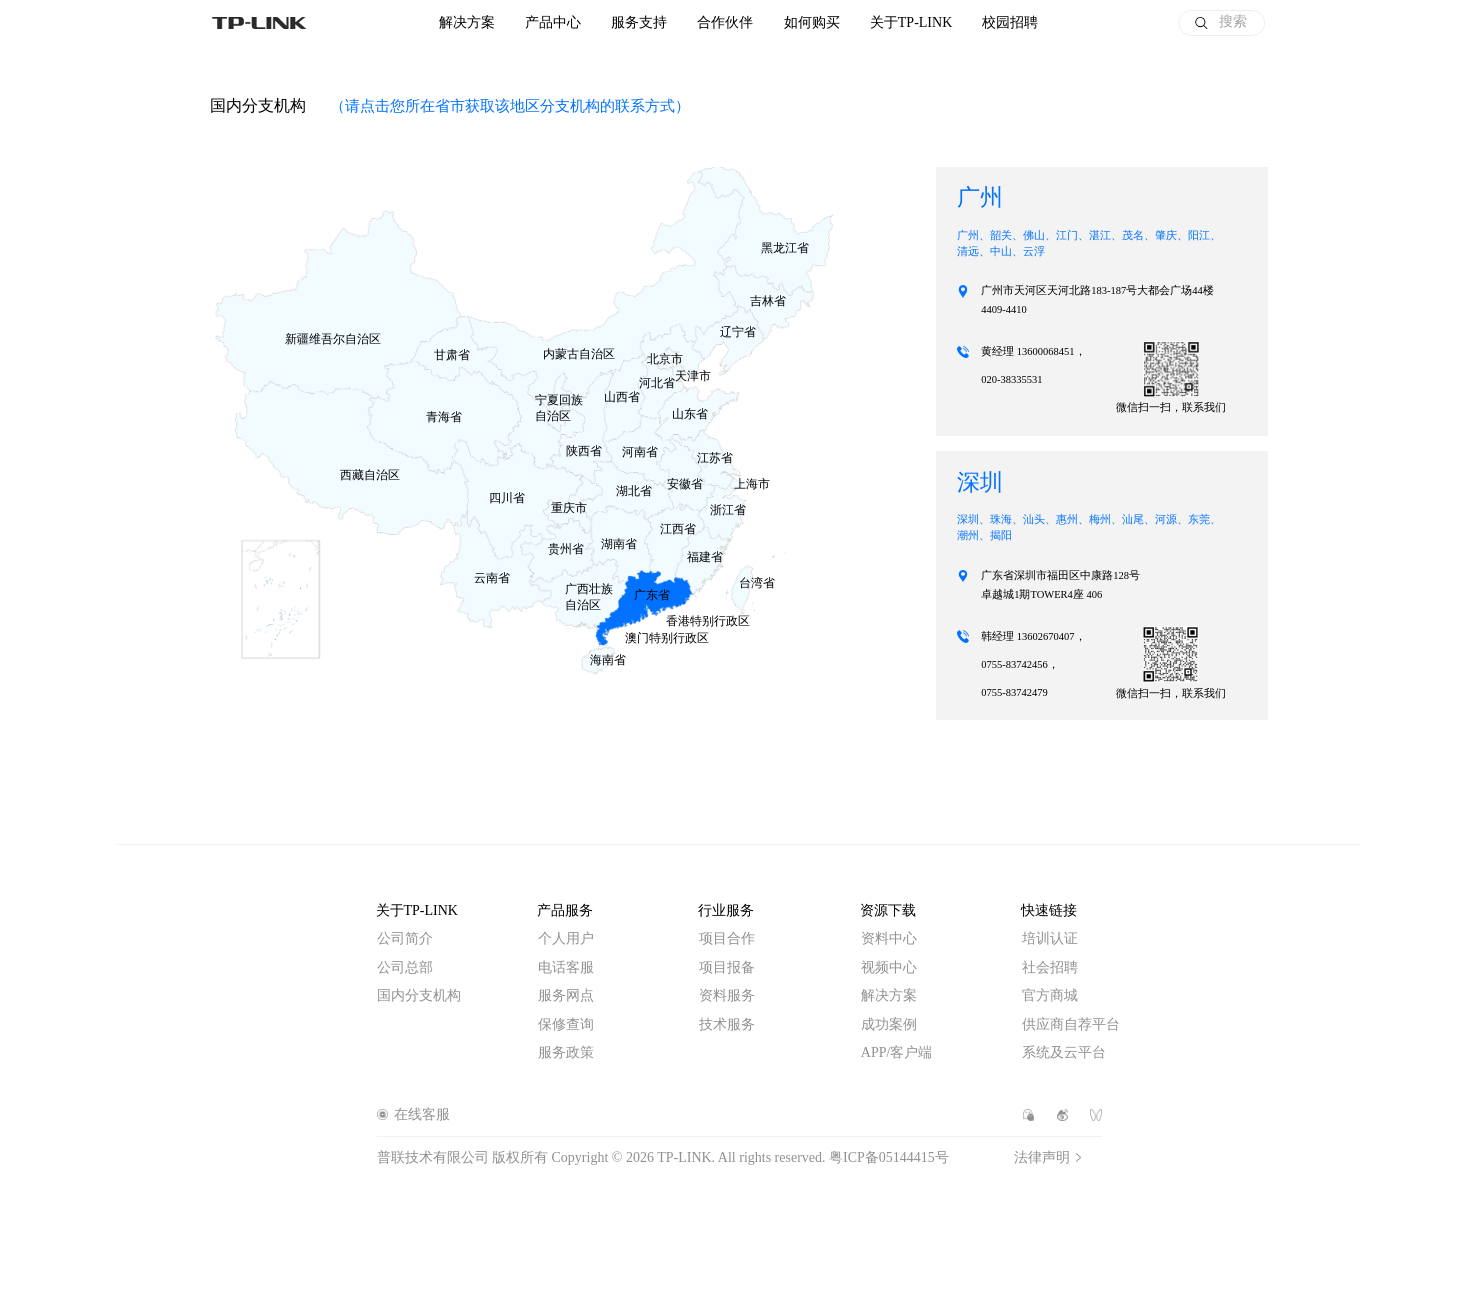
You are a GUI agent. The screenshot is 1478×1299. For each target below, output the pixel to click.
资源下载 (888, 910)
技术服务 (727, 1024)
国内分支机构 (419, 995)
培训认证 (1050, 938)
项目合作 (727, 938)
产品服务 (565, 910)
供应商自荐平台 (1071, 1024)
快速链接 (1049, 910)
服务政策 (566, 1052)
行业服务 (726, 910)
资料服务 (727, 995)
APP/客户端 (897, 1052)
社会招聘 (1050, 967)
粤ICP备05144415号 (889, 1157)
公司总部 (405, 967)
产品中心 (553, 23)
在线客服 (422, 1114)
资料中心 (889, 938)
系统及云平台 (1064, 1052)
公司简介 (405, 938)
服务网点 (566, 995)
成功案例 (889, 1024)
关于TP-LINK (417, 910)
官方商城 (1050, 995)
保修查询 (566, 1024)
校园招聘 (1010, 23)
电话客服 (566, 967)
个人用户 (566, 938)
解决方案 (467, 23)
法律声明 (1042, 1158)
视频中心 (889, 967)
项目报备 (727, 967)
